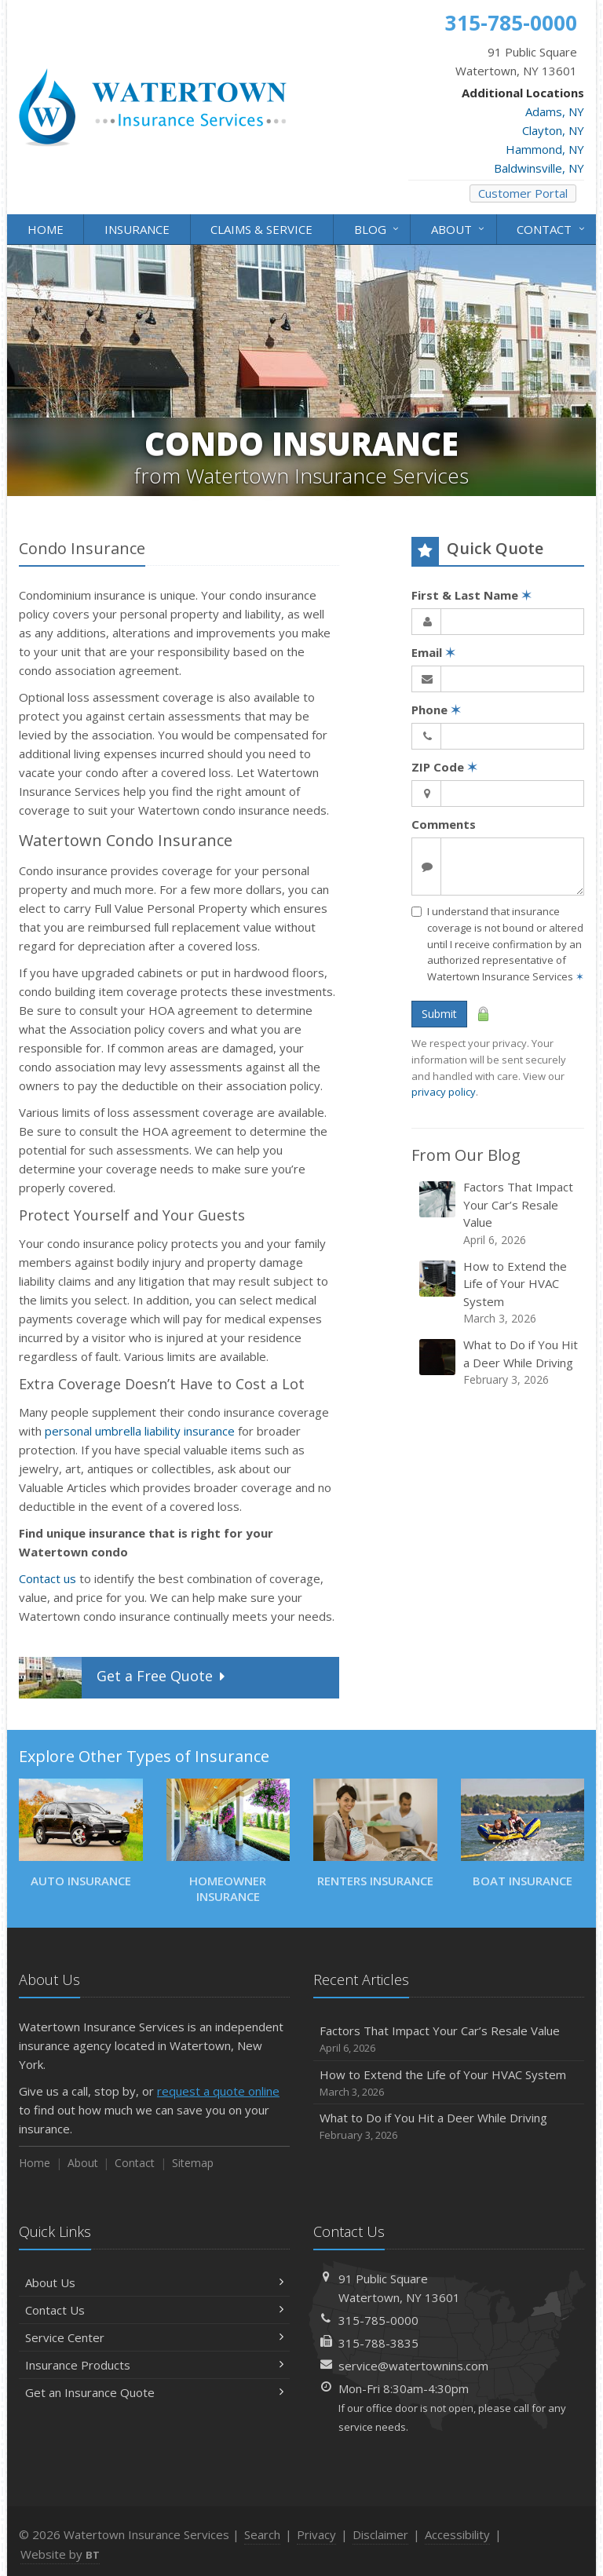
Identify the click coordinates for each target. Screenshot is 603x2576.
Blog (377, 228)
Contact (552, 228)
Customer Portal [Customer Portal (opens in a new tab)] (523, 193)
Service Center (154, 2337)
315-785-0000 (378, 2320)
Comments (443, 824)
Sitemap (193, 2162)
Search (262, 2534)
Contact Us (154, 2310)
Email (433, 652)
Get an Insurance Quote (154, 2392)
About (459, 228)
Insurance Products (154, 2365)
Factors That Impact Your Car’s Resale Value (499, 1213)
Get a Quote (123, 1677)
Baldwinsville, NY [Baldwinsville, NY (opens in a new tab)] (539, 168)
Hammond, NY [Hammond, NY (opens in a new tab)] (545, 149)
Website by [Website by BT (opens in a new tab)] (60, 2554)
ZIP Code (444, 767)
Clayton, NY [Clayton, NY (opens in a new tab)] (553, 130)
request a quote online (218, 2091)
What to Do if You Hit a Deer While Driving (499, 1362)
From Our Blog (466, 1155)
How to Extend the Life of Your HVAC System (499, 1292)
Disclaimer (380, 2534)
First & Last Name (471, 595)
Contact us (47, 1578)
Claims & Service (261, 229)
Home (45, 229)
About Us (154, 2282)
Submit (439, 1013)
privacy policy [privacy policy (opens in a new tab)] (443, 1092)
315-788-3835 (378, 2343)
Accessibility (457, 2534)
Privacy (316, 2534)
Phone (436, 709)
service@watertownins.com (413, 2365)
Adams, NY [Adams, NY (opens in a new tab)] (554, 111)
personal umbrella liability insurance (140, 1431)
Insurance (137, 229)
